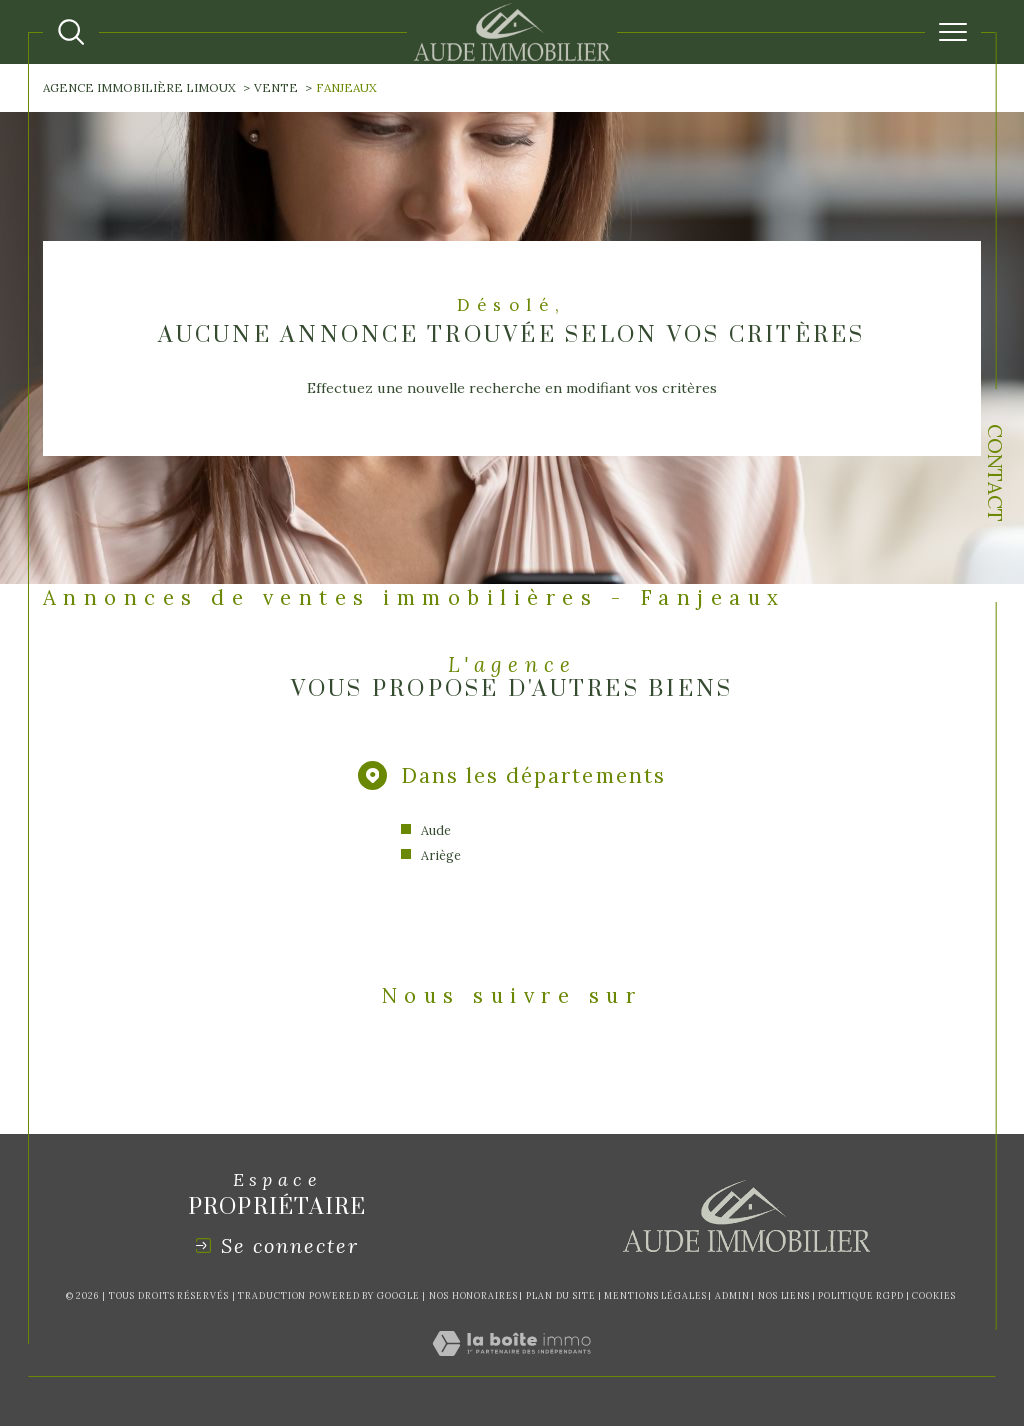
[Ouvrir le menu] (953, 32)
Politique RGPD (861, 1295)
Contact (995, 473)
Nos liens (784, 1295)
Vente (276, 87)
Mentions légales (655, 1295)
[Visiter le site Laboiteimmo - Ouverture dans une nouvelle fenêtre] (511, 1366)
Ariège (441, 855)
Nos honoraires (473, 1295)
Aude (436, 830)
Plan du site (561, 1295)
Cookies (933, 1296)
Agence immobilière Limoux (139, 87)
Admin (732, 1295)
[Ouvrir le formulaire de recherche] (71, 32)
